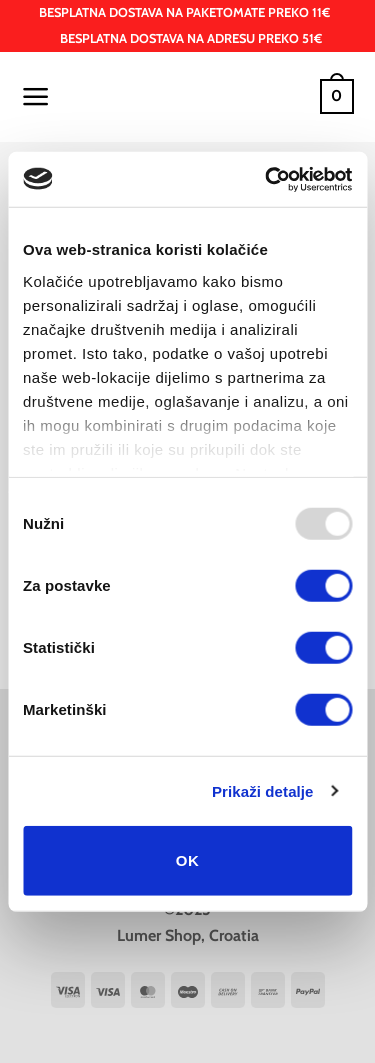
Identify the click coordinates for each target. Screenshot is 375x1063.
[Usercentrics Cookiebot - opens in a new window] (267, 179)
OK (187, 860)
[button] (36, 97)
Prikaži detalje (263, 790)
